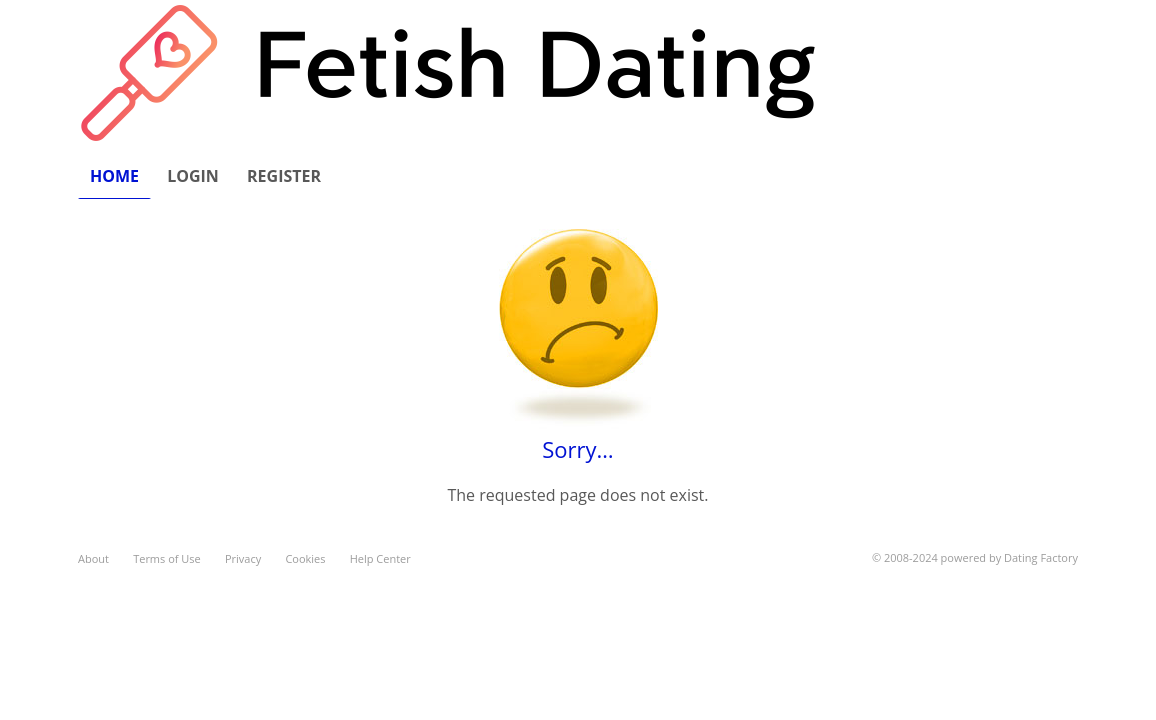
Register (284, 176)
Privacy (243, 558)
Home (114, 176)
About (93, 558)
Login (193, 176)
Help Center (380, 558)
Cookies (305, 558)
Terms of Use (167, 558)
